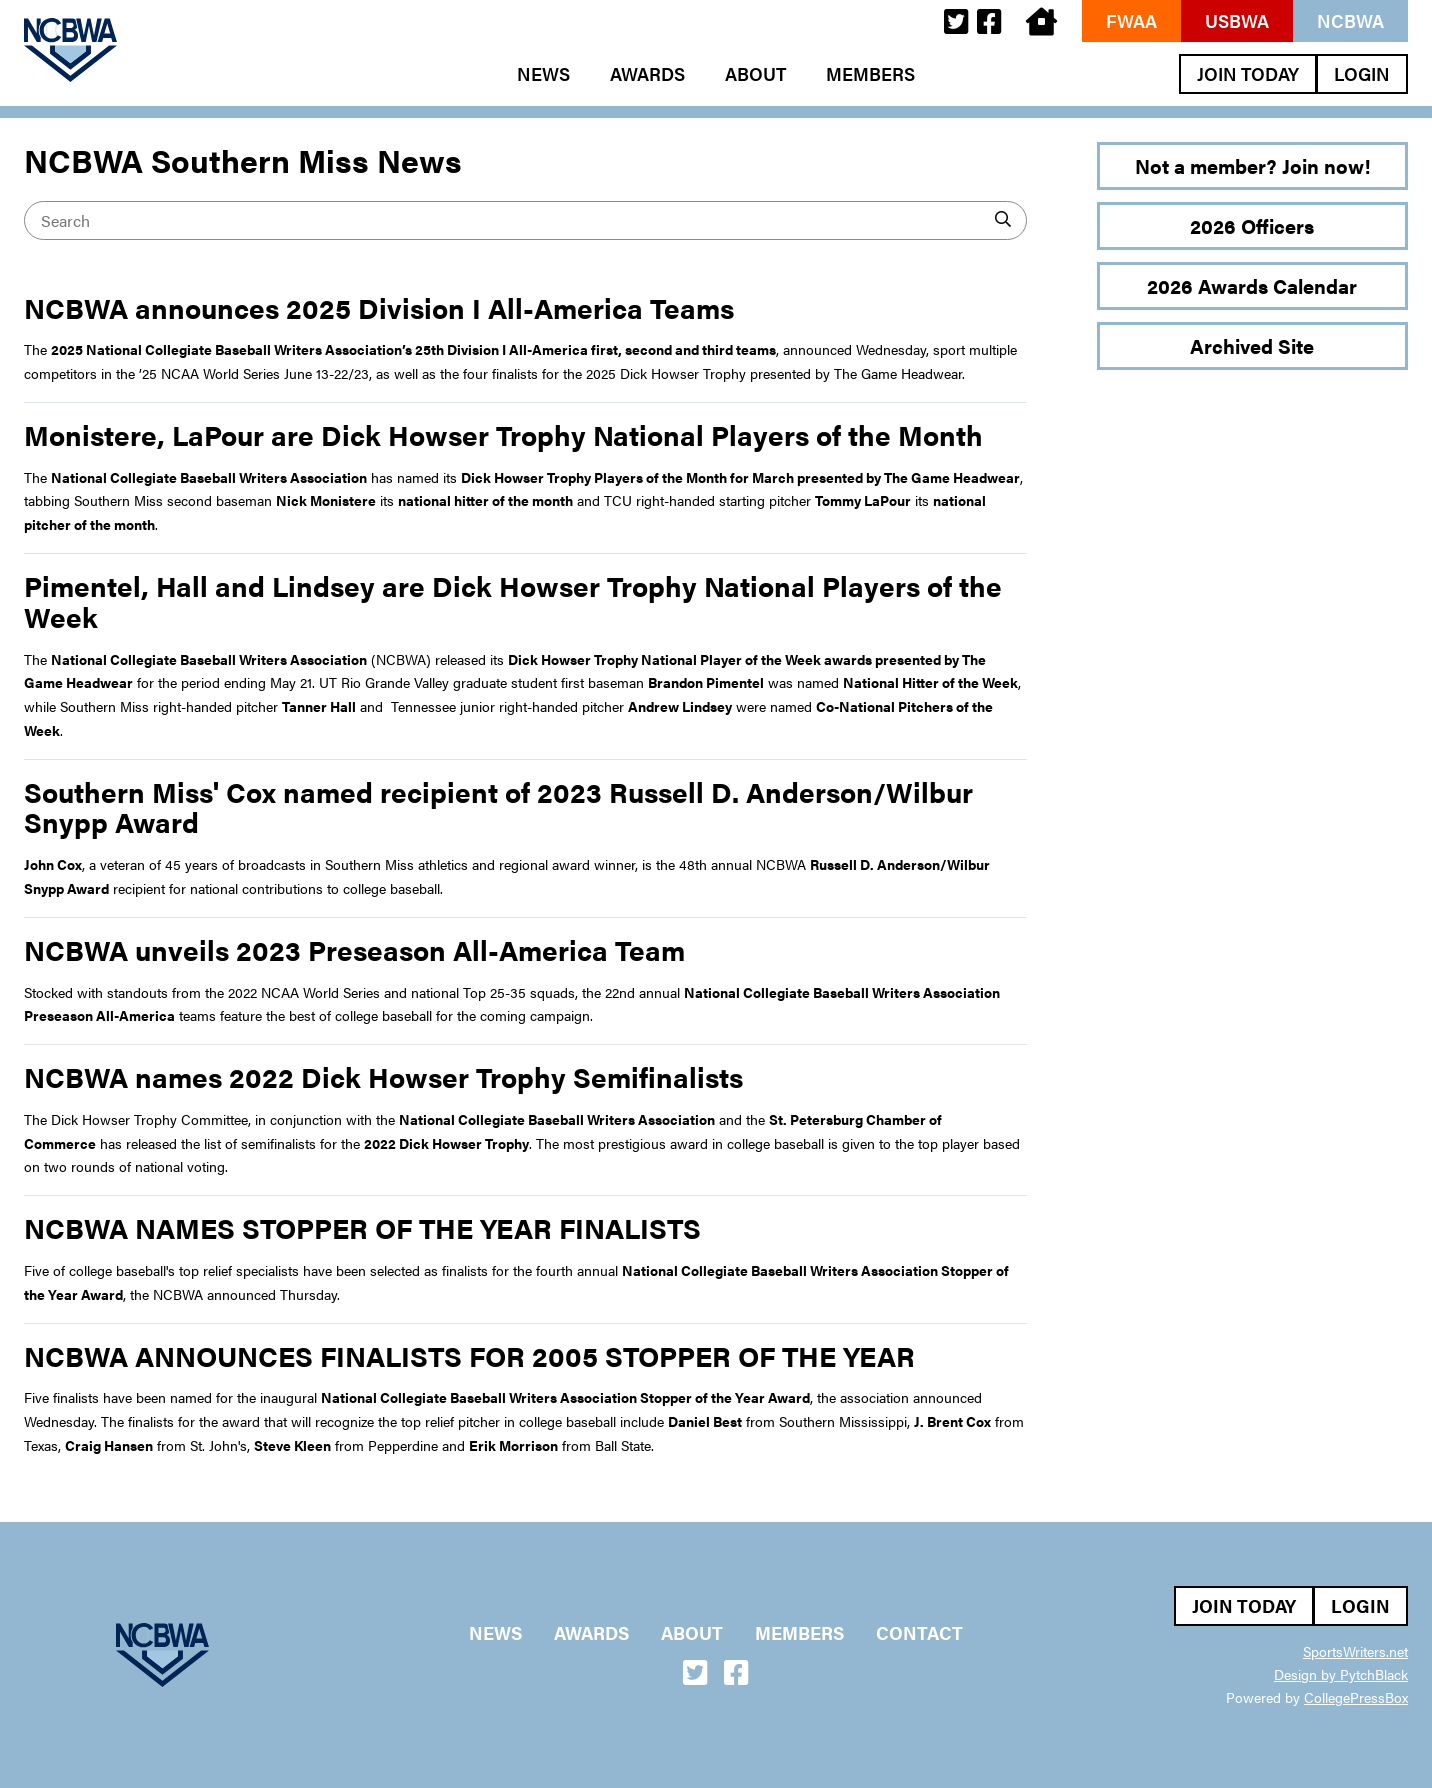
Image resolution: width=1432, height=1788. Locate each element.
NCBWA (1350, 20)
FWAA (1131, 20)
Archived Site (1252, 345)
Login (1362, 73)
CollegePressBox (1356, 1697)
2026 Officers (1252, 225)
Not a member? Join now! (1252, 165)
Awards (647, 74)
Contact (919, 1633)
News (543, 74)
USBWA (1237, 20)
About (755, 74)
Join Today (1248, 73)
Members (870, 74)
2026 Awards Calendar (1252, 285)
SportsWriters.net (1355, 1651)
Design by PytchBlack (1341, 1674)
